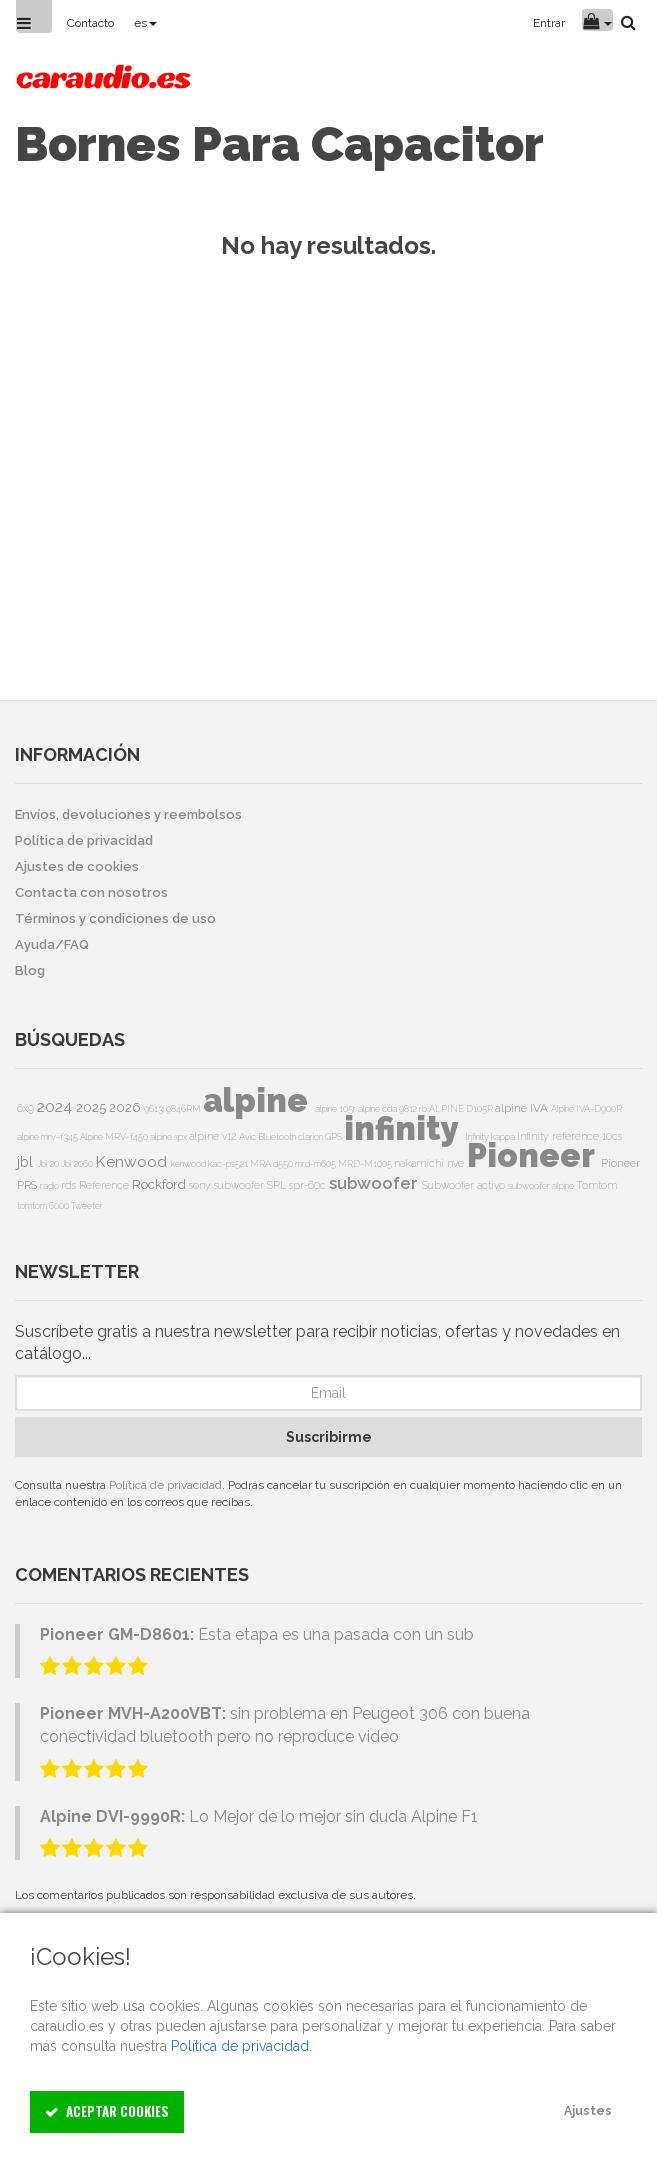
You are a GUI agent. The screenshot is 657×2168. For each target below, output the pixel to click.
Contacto (90, 23)
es (145, 23)
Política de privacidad (165, 1485)
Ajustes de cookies (77, 866)
